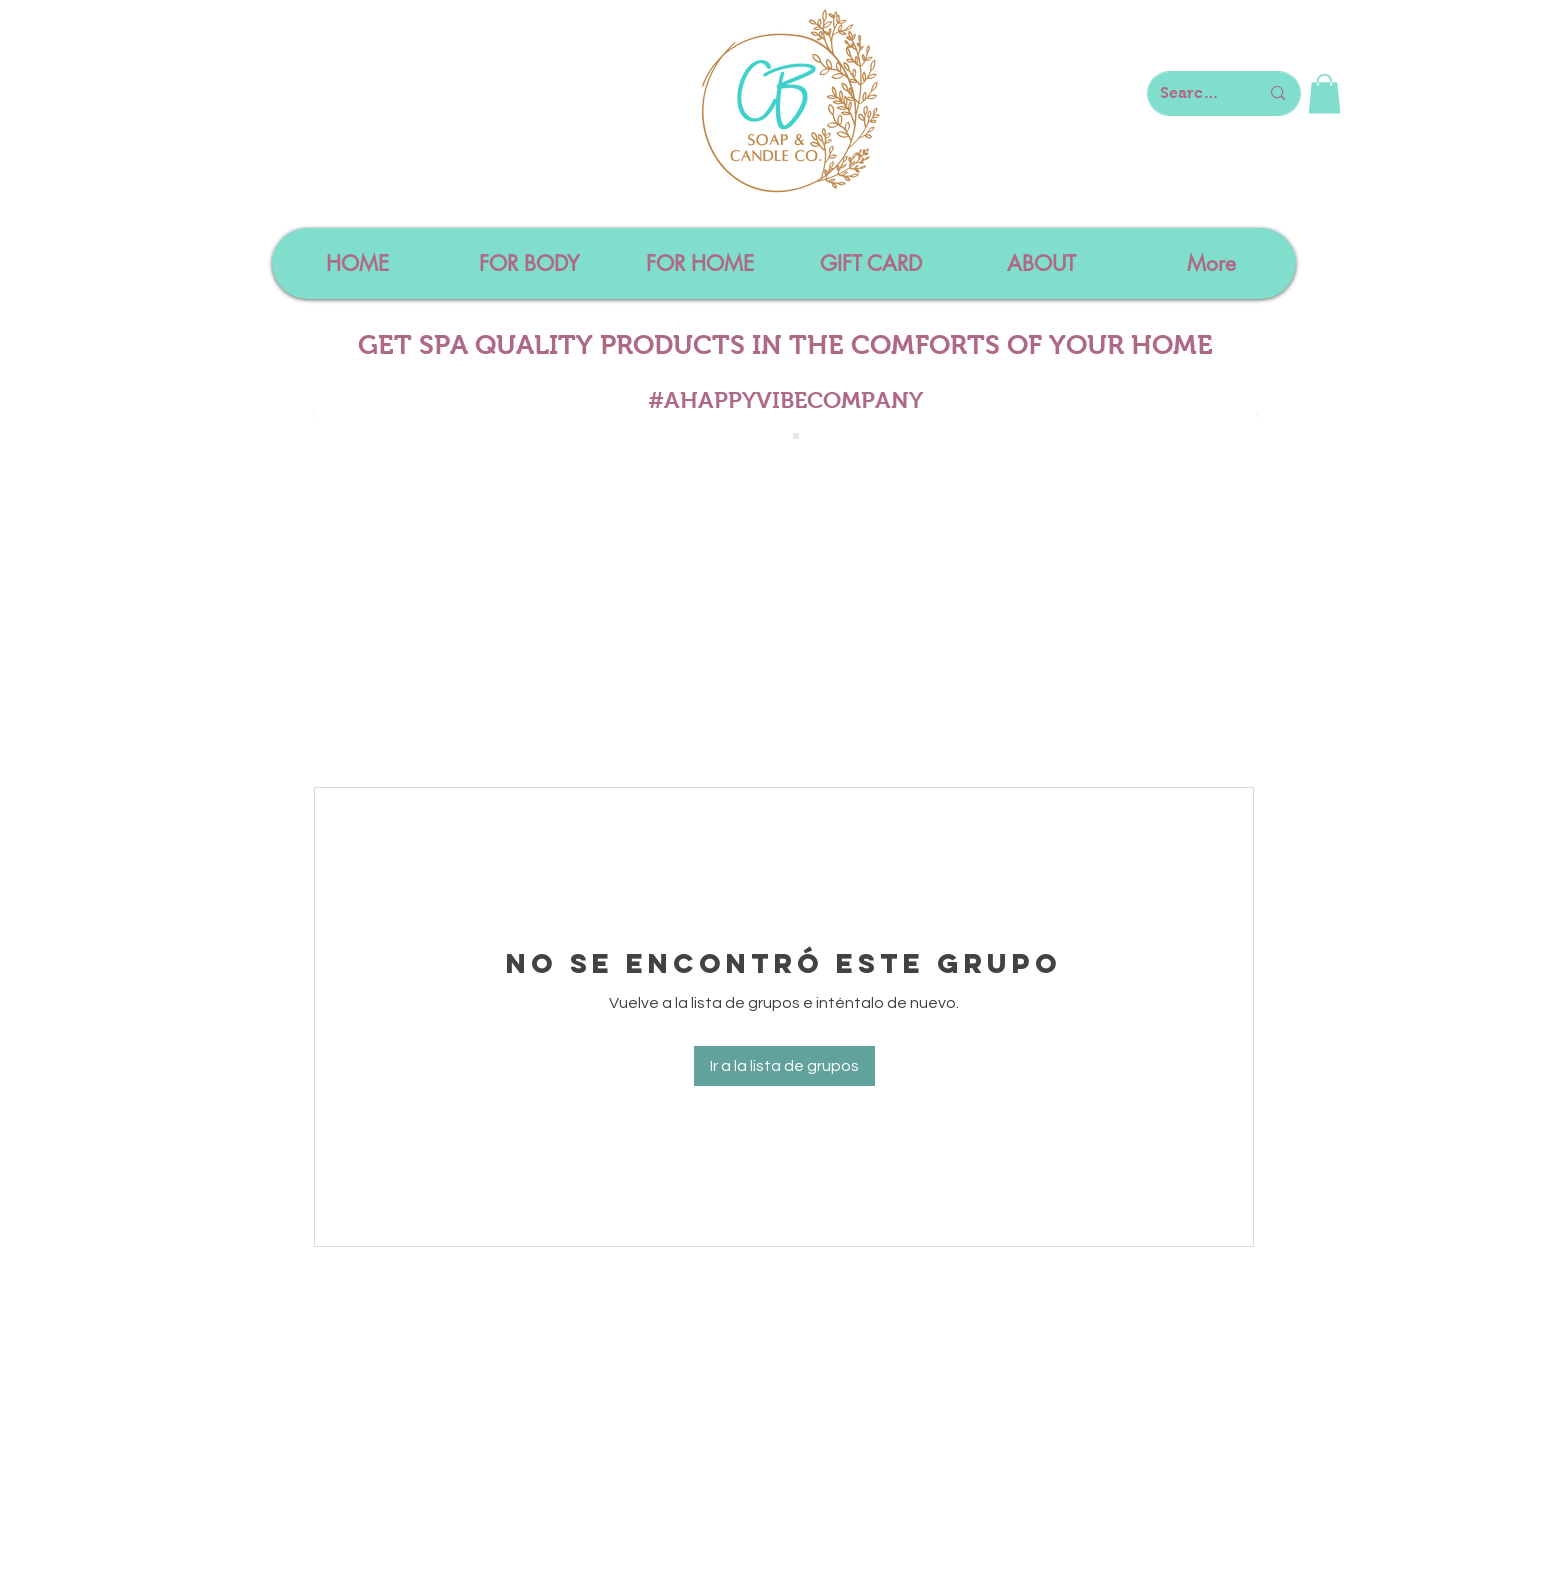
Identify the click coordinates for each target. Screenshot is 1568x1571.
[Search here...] (1194, 93)
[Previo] (313, 416)
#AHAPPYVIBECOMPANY (785, 400)
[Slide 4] (796, 436)
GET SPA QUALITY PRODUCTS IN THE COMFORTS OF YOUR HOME (785, 345)
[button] (1324, 93)
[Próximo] (1257, 416)
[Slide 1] (774, 436)
